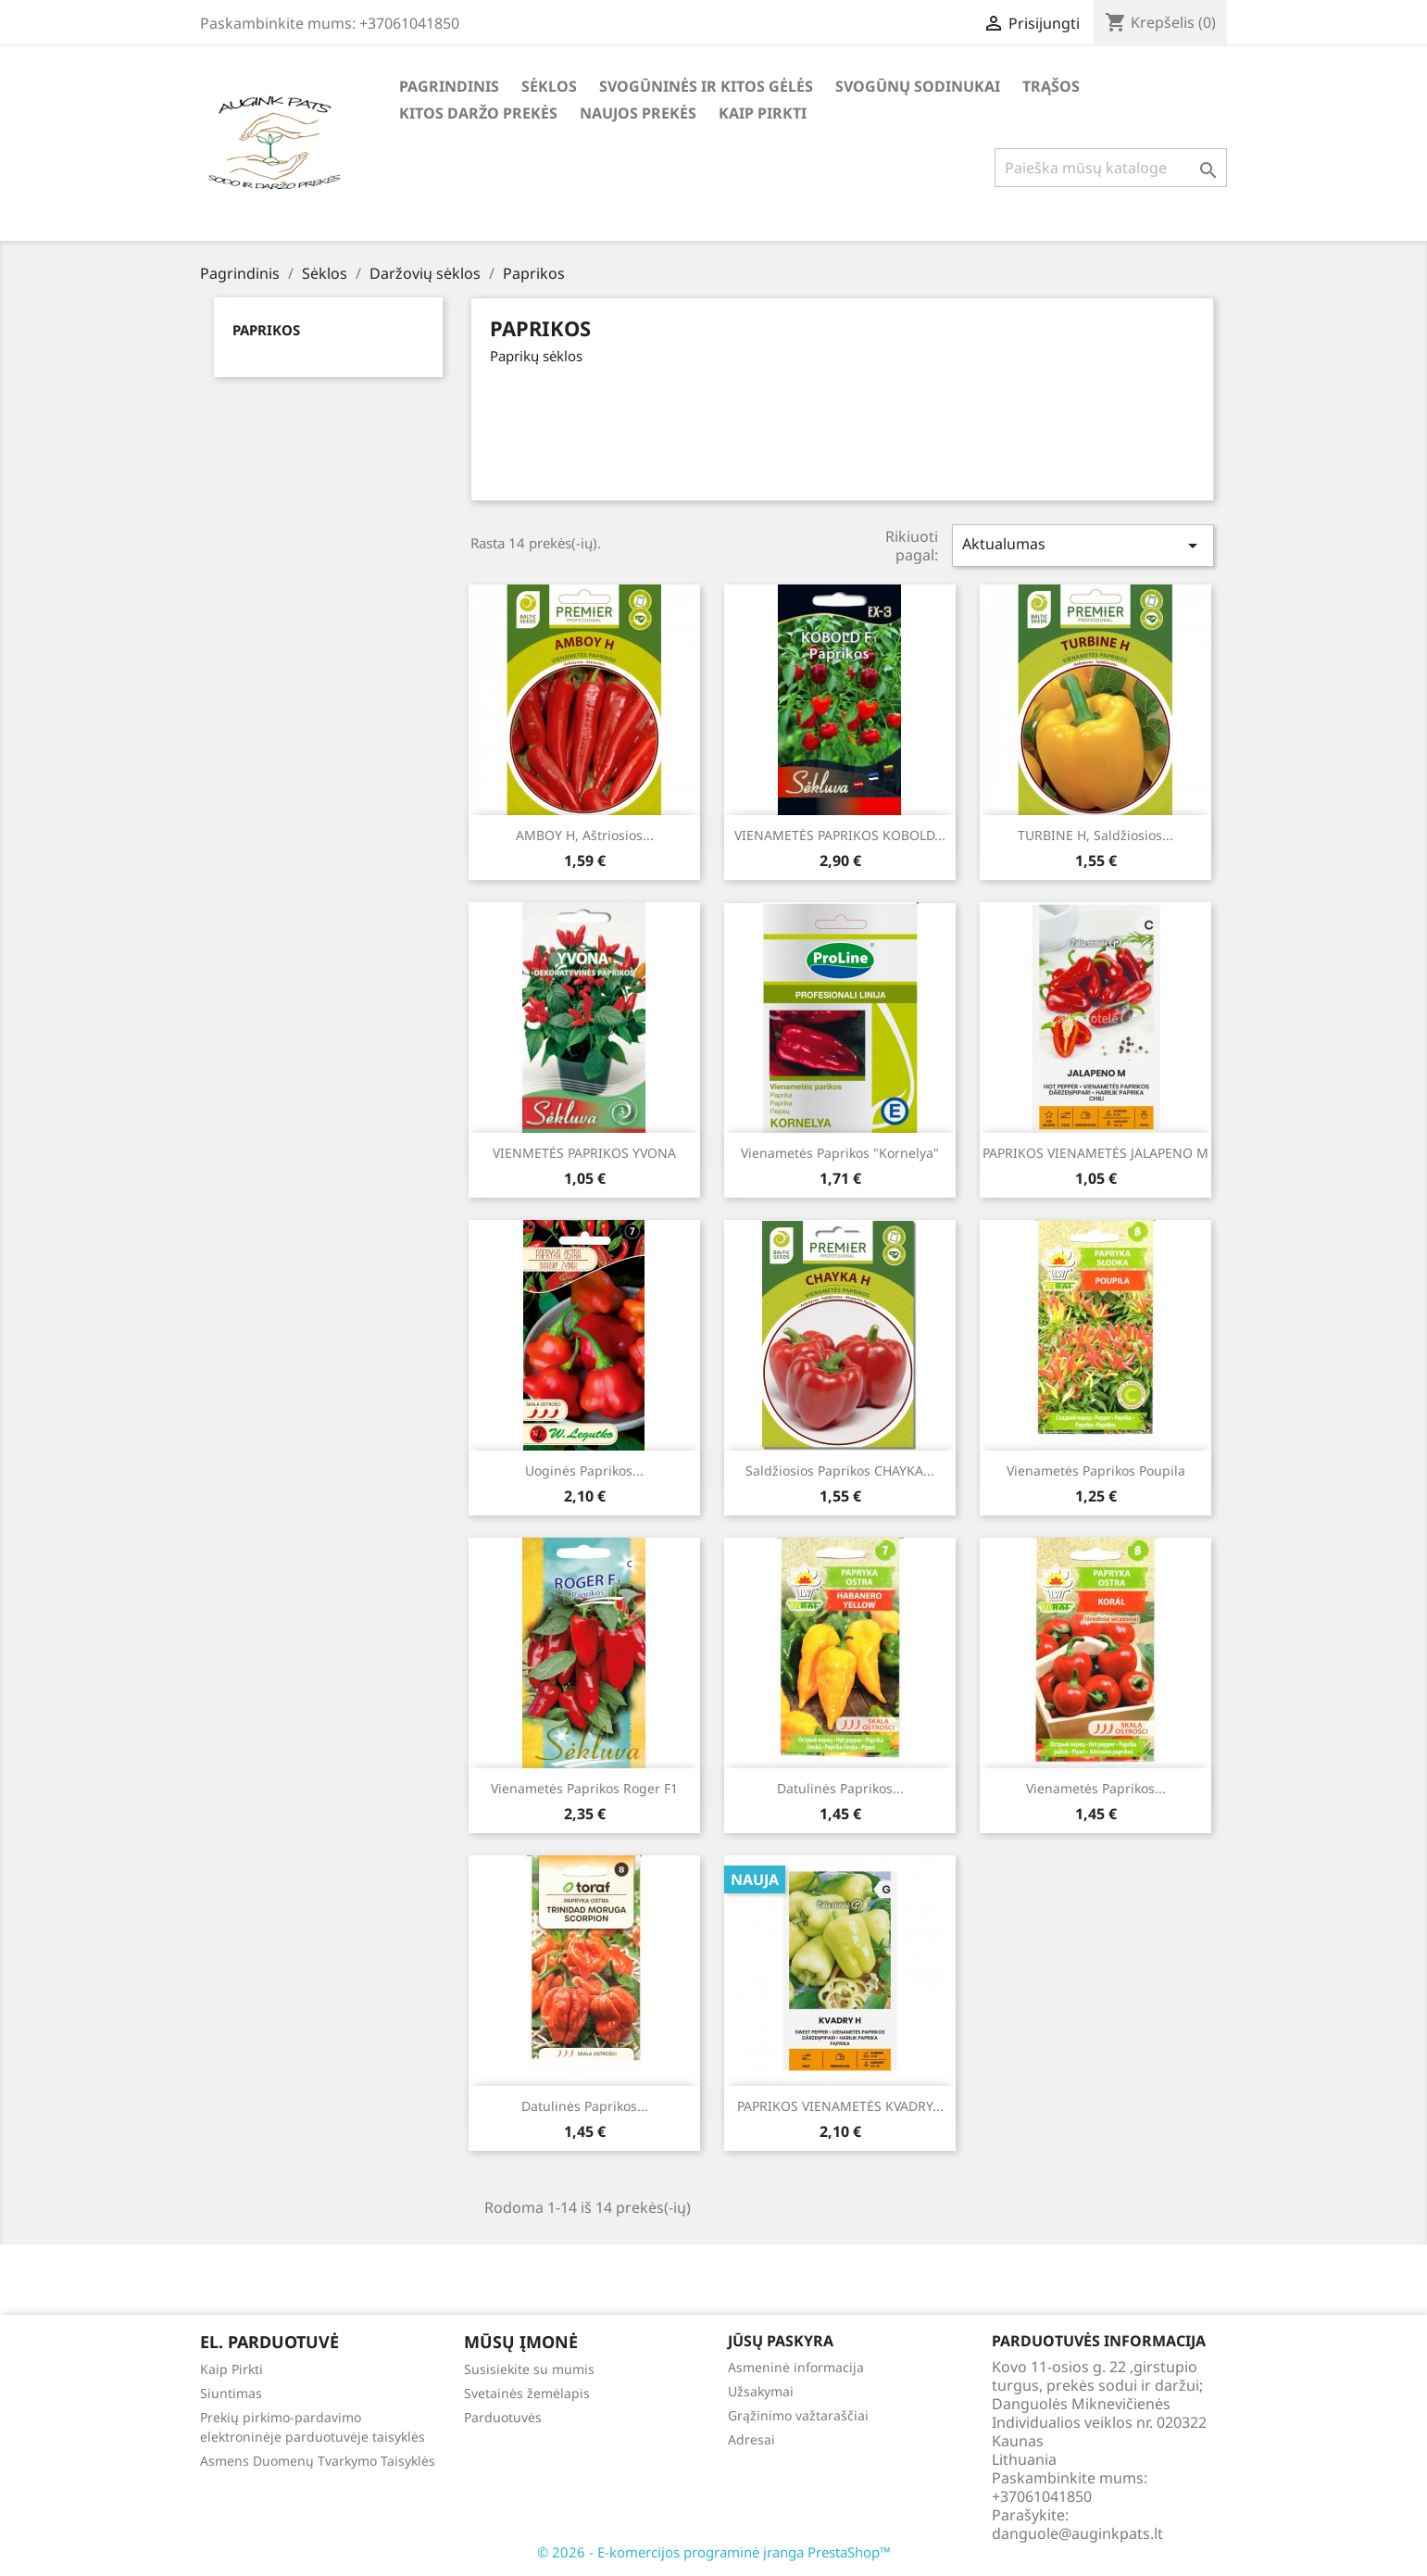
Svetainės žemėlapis (527, 2393)
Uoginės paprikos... (584, 1470)
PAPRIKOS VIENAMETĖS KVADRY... (840, 2106)
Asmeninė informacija (796, 2367)
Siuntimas (231, 2393)
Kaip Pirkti (763, 113)
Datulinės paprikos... (840, 1788)
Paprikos (266, 329)
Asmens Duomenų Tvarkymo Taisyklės (317, 2460)
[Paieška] (1111, 167)
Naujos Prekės (638, 113)
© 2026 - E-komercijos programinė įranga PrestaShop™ (714, 2552)
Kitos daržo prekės (478, 113)
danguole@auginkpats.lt (1077, 2533)
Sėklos (549, 86)
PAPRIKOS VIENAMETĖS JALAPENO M (1095, 1153)
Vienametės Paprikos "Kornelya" (840, 1153)
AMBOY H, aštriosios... (585, 835)
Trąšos (1051, 86)
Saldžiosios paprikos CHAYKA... (839, 1470)
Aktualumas (1082, 545)
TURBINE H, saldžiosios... (1095, 835)
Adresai (751, 2439)
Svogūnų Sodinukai (917, 86)
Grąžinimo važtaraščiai (798, 2415)
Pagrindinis (449, 86)
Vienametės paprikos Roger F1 (584, 1788)
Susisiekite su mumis (529, 2369)
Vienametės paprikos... (1096, 1788)
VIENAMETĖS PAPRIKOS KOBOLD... (839, 835)
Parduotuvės (503, 2417)
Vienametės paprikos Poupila (1096, 1470)
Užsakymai (761, 2391)
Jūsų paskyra (780, 2341)
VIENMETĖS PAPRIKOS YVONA (584, 1153)
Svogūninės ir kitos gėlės (706, 86)
